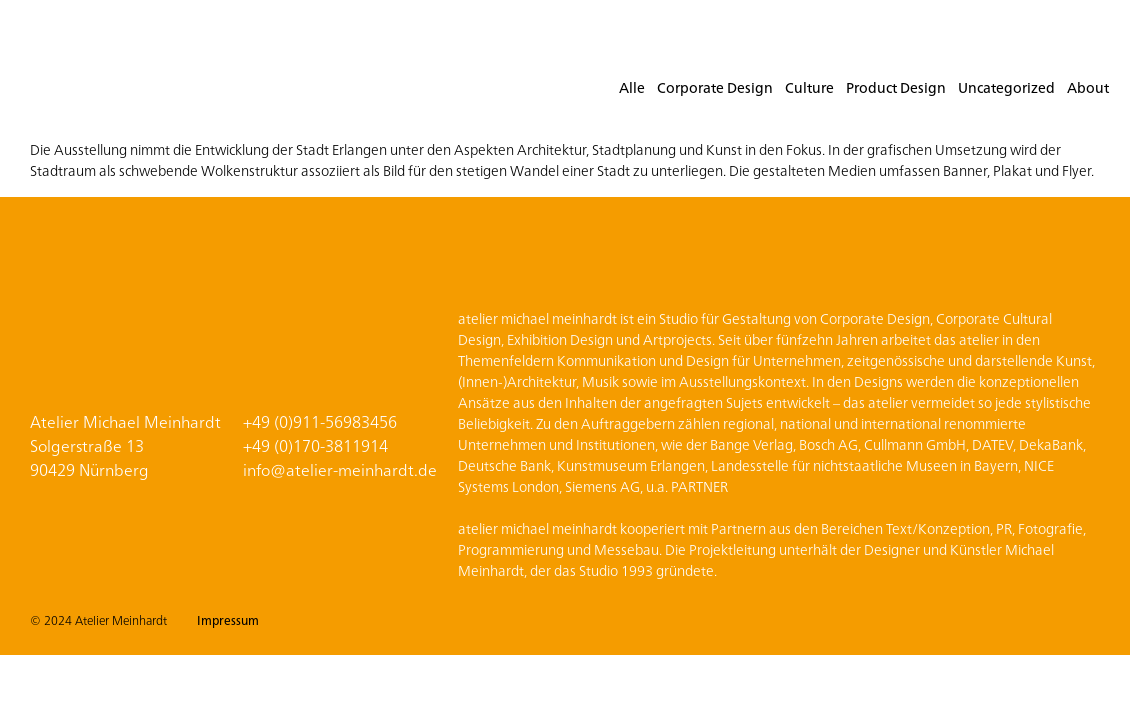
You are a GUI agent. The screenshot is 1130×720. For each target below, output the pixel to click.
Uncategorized (1006, 87)
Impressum (228, 619)
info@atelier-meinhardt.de (340, 469)
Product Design (896, 87)
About (1088, 87)
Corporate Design (715, 87)
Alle (632, 87)
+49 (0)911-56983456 (320, 421)
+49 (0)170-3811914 (315, 445)
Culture (809, 87)
